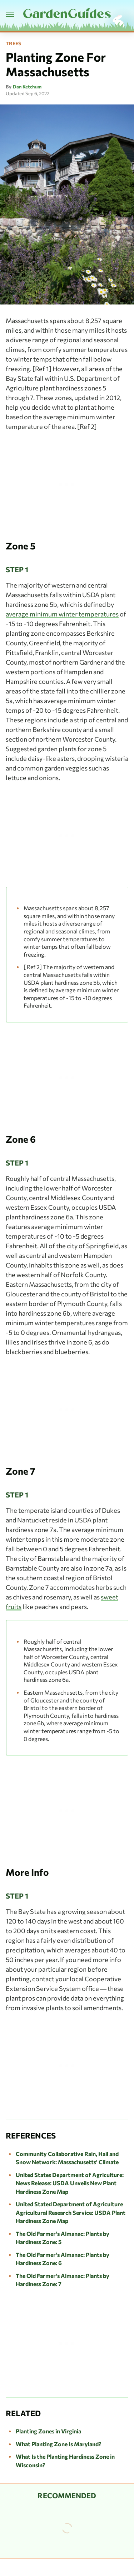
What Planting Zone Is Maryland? (58, 2444)
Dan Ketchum (27, 86)
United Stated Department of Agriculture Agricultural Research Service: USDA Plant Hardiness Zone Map (70, 2212)
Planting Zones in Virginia (48, 2431)
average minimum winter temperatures (62, 614)
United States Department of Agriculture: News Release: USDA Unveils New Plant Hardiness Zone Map (70, 2183)
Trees (13, 43)
